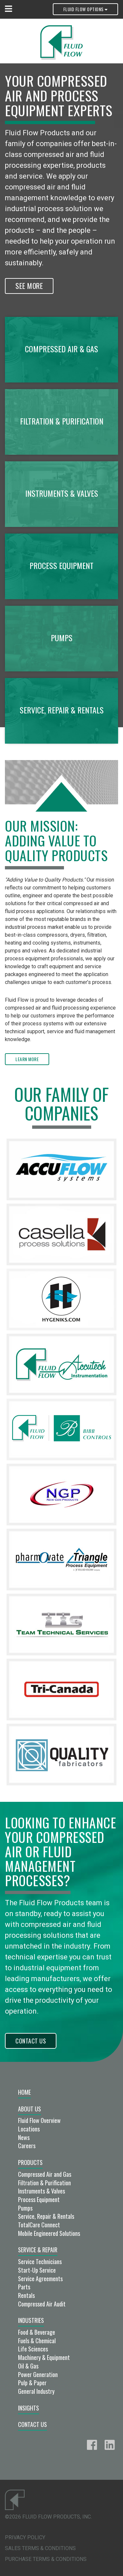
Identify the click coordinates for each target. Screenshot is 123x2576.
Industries (31, 2320)
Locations (29, 2129)
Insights (28, 2408)
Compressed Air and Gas (44, 2174)
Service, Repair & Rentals (46, 2216)
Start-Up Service (37, 2270)
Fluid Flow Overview (39, 2120)
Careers (26, 2145)
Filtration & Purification (44, 2182)
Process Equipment (39, 2199)
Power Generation (38, 2374)
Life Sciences (33, 2349)
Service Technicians (40, 2261)
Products (30, 2162)
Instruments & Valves (41, 2191)
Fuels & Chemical (37, 2340)
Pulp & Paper (32, 2382)
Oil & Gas (28, 2366)
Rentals (26, 2295)
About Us (29, 2109)
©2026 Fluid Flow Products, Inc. (48, 2517)
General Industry (36, 2391)
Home (24, 2092)
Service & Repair (37, 2249)
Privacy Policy (25, 2537)
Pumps (25, 2208)
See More (29, 285)
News (24, 2137)
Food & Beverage (36, 2332)
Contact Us (30, 2041)
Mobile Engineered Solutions (49, 2233)
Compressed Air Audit (42, 2304)
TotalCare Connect (39, 2224)
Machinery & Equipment (44, 2357)
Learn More (27, 1059)
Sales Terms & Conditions (40, 2548)
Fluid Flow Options (85, 9)
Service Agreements (40, 2278)
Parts (24, 2286)
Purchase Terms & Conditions (46, 2559)
